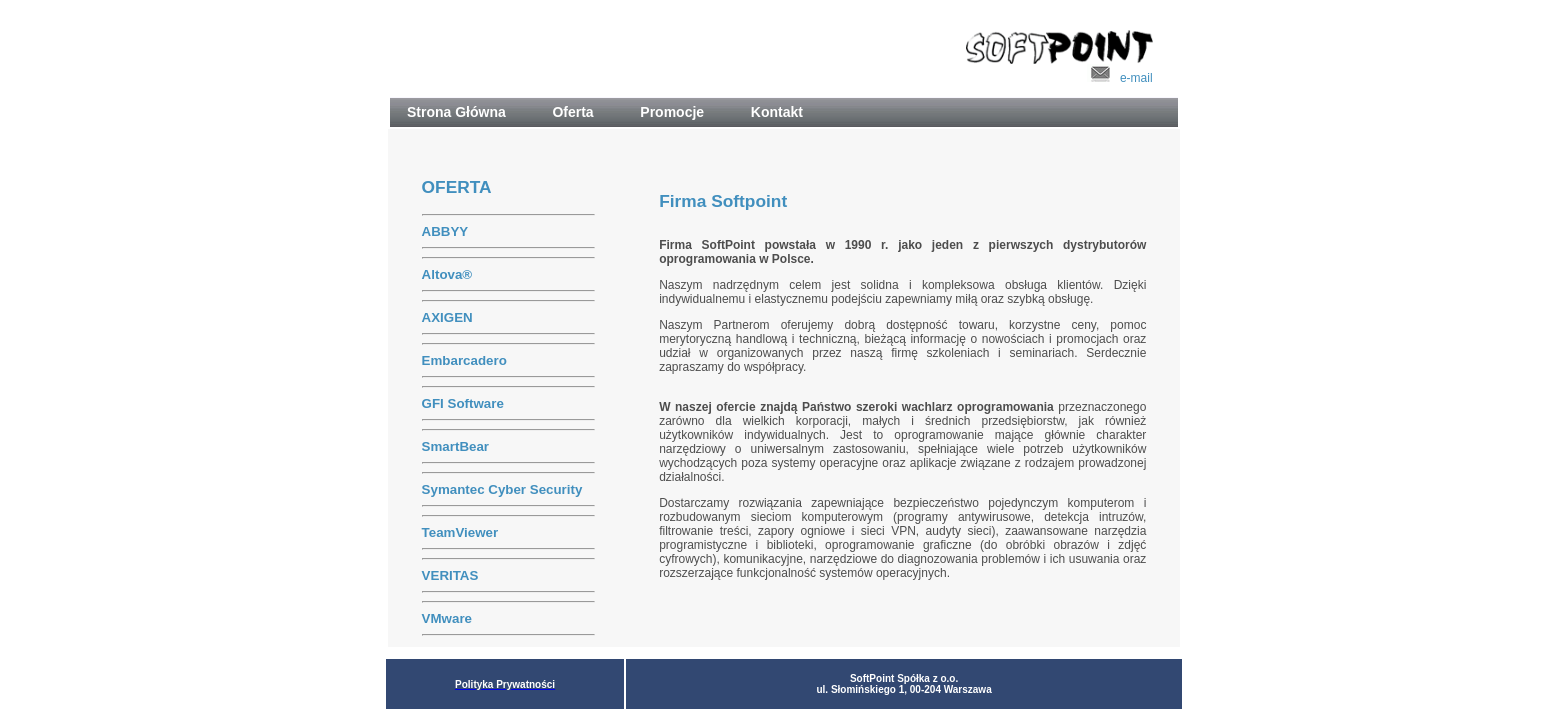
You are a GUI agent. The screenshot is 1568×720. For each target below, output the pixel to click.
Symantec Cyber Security (502, 489)
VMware (447, 618)
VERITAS (450, 575)
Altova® (447, 274)
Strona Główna (463, 112)
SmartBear (455, 446)
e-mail (1120, 78)
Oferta (581, 112)
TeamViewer (460, 532)
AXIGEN (447, 317)
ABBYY (445, 231)
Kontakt (776, 112)
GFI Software (463, 403)
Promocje (680, 112)
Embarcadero (464, 360)
